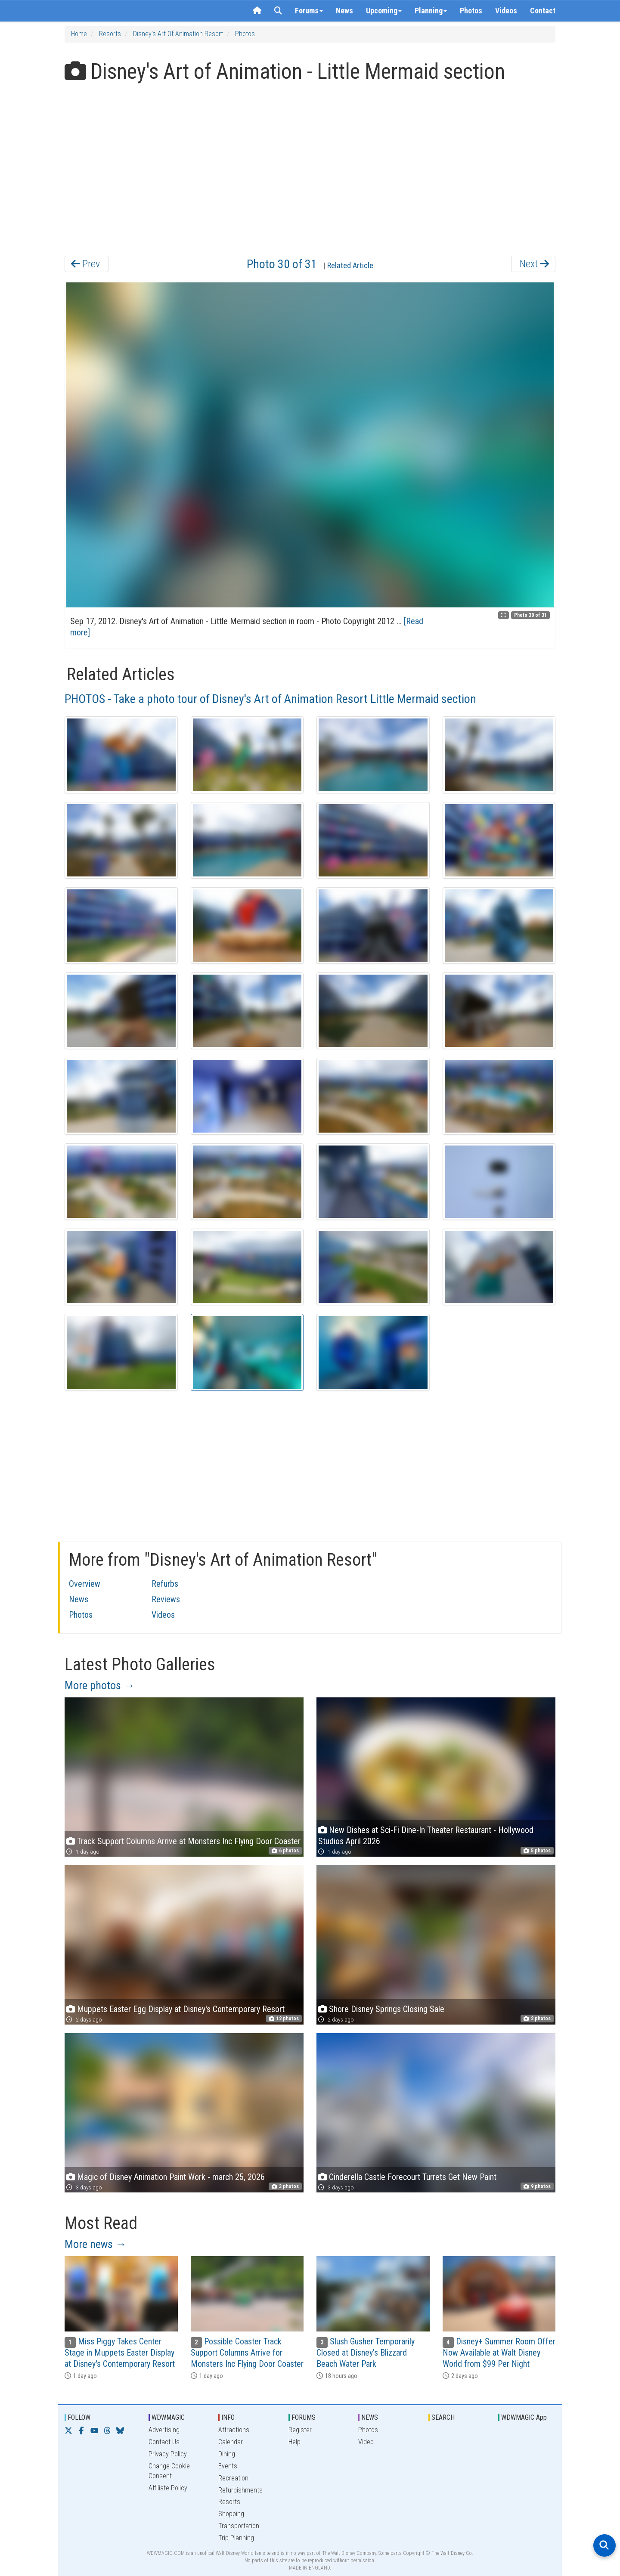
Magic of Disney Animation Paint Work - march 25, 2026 (171, 2177)
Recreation (233, 2478)
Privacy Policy (168, 2454)
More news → (96, 2244)
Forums (309, 10)
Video (366, 2442)
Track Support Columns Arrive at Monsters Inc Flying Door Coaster (189, 1841)
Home (79, 34)
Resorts (110, 34)
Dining (226, 2454)
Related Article (350, 265)
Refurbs (165, 1584)
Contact (542, 10)
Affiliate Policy (168, 2488)
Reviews (166, 1599)
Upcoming (384, 10)
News (344, 10)
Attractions (233, 2430)
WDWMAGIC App (524, 2417)
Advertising (164, 2430)
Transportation (238, 2526)
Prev (85, 264)
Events (227, 2466)
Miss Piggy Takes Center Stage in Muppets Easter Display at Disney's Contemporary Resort (120, 2352)
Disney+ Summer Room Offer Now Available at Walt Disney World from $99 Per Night (499, 2352)
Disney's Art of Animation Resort (178, 34)
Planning (431, 10)
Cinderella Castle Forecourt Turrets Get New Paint (412, 2177)
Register (300, 2430)
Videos (506, 10)
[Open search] (604, 2545)
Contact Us (164, 2442)
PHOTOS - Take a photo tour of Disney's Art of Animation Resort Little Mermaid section (270, 699)
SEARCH (443, 2417)
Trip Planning (236, 2538)
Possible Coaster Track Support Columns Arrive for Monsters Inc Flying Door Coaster (247, 2352)
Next (534, 264)
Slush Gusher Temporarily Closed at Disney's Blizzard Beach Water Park (365, 2352)
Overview (84, 1584)
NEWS (369, 2417)
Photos (471, 10)
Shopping (231, 2514)
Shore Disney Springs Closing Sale (386, 2009)
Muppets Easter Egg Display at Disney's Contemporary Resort (181, 2009)
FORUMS (303, 2417)
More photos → (100, 1685)
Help (294, 2442)
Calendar (230, 2442)
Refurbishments (240, 2490)
